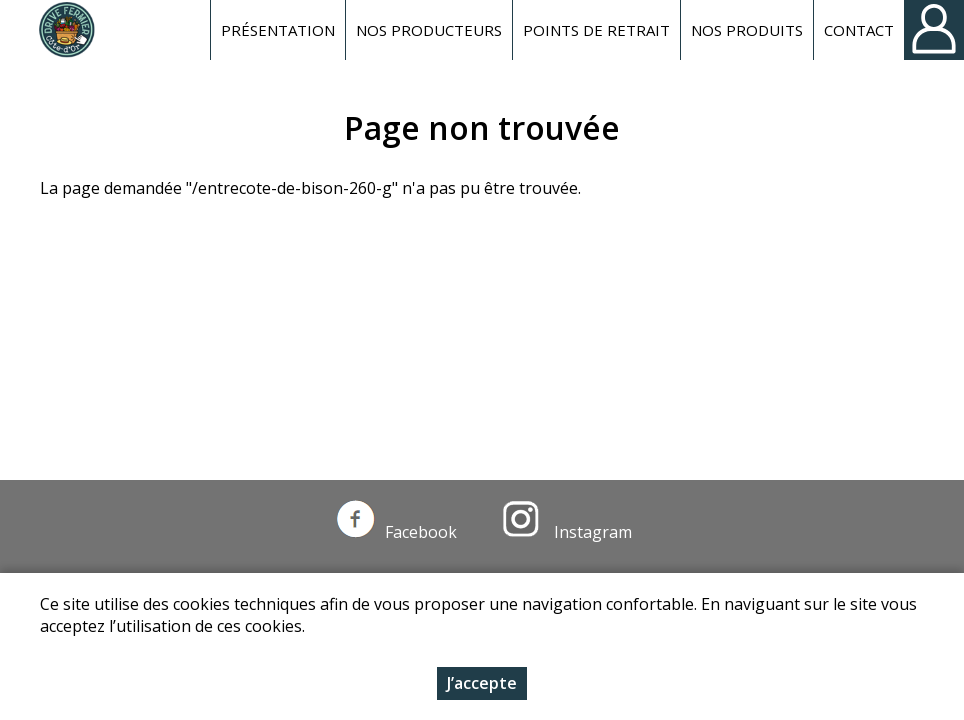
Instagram (567, 532)
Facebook (397, 532)
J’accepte (482, 685)
